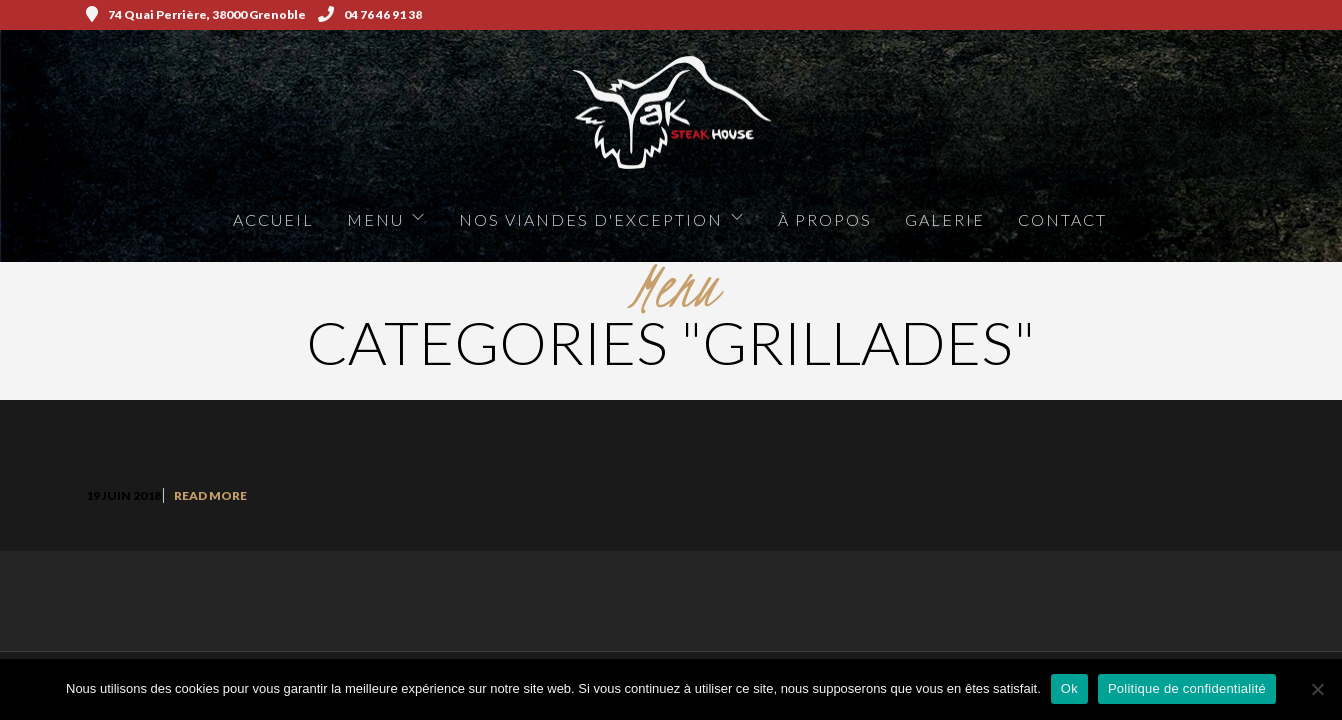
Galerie (945, 219)
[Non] (1317, 689)
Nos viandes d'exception (591, 219)
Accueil (273, 219)
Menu (375, 219)
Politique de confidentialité (1187, 688)
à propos (825, 219)
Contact (1062, 219)
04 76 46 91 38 (370, 14)
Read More (210, 495)
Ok (1069, 688)
